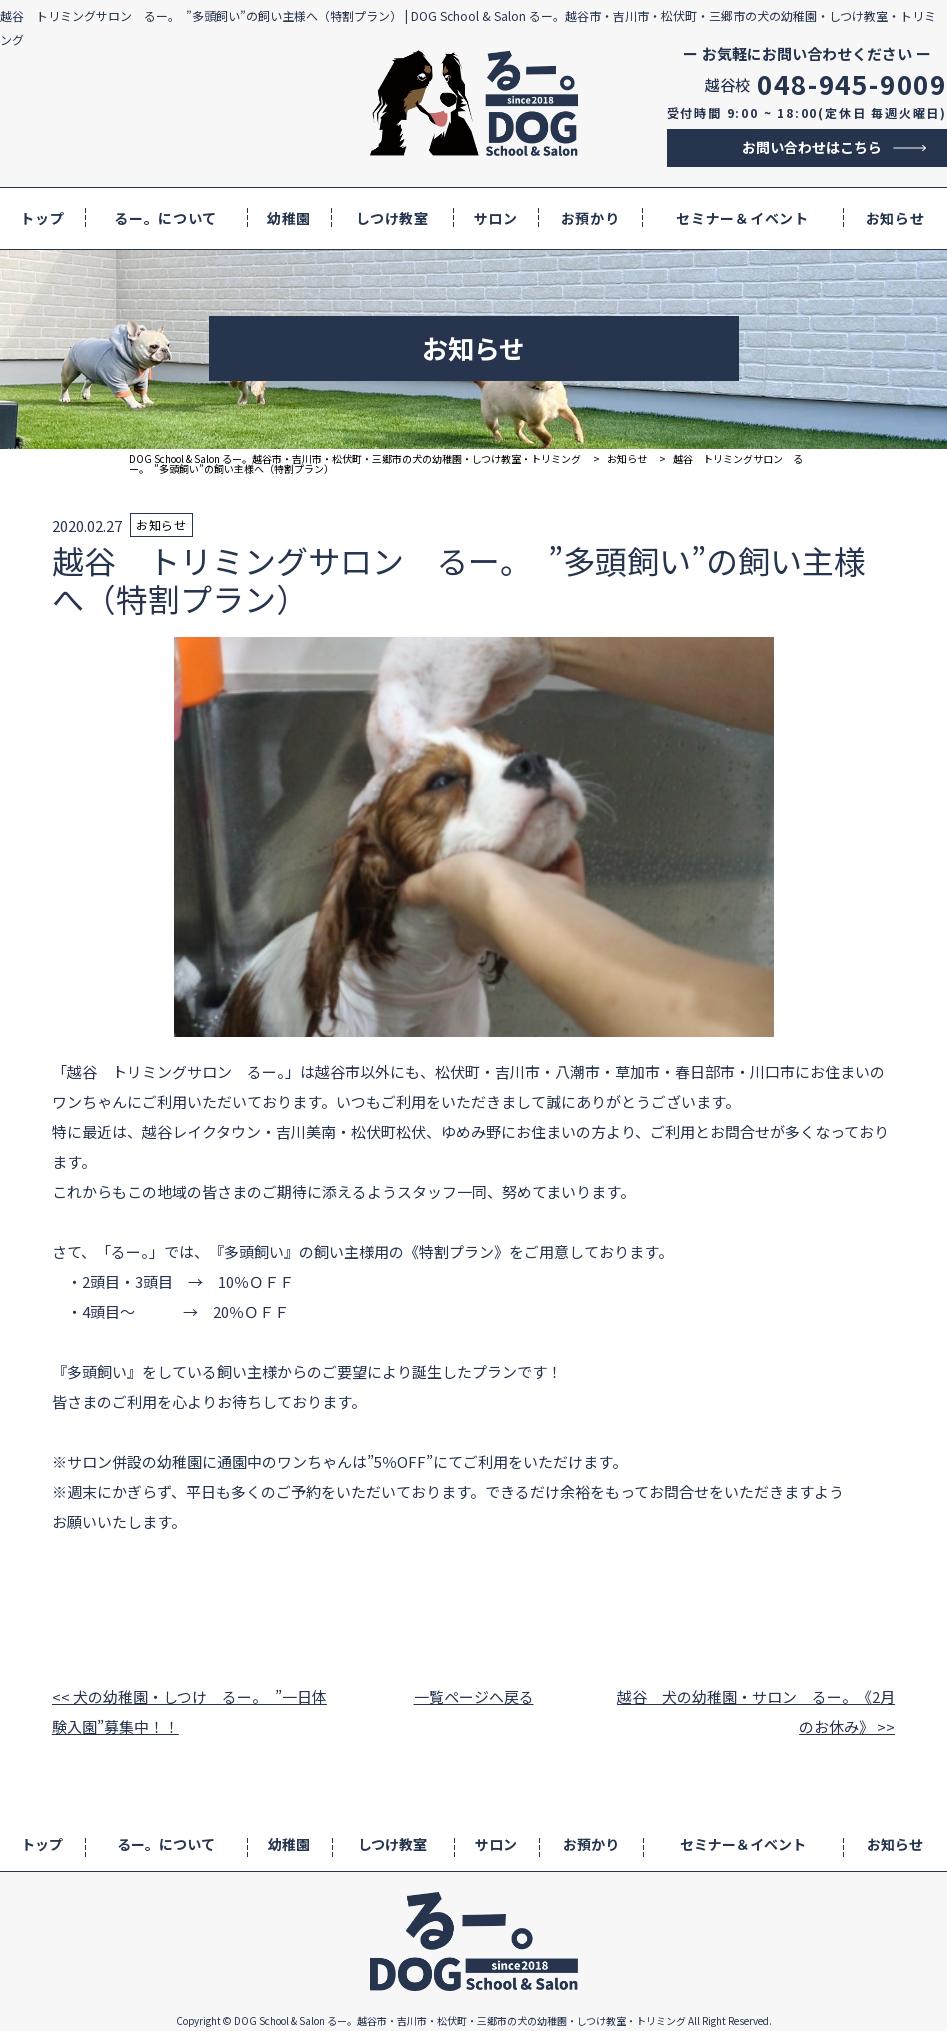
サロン (496, 218)
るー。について (165, 218)
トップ (42, 218)
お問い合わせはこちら (812, 147)
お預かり (590, 218)
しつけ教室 (392, 218)
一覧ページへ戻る (474, 1696)
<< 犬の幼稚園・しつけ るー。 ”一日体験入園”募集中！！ (189, 1711)
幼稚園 (289, 218)
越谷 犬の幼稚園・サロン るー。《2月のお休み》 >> (756, 1711)
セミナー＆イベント (742, 218)
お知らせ (895, 218)
